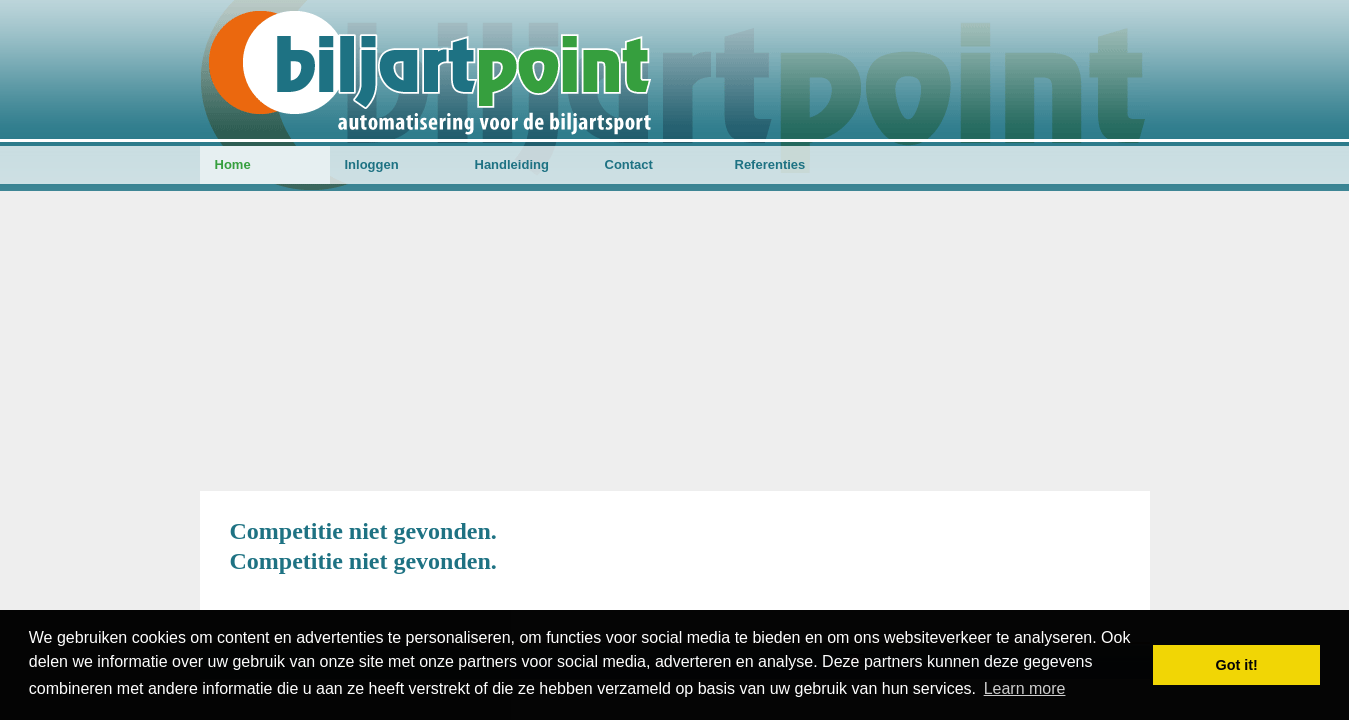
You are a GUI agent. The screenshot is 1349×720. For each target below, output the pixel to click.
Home (233, 164)
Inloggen (372, 164)
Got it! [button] (1237, 665)
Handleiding (512, 164)
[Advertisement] (675, 341)
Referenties (770, 164)
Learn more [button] (1025, 688)
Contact (629, 164)
